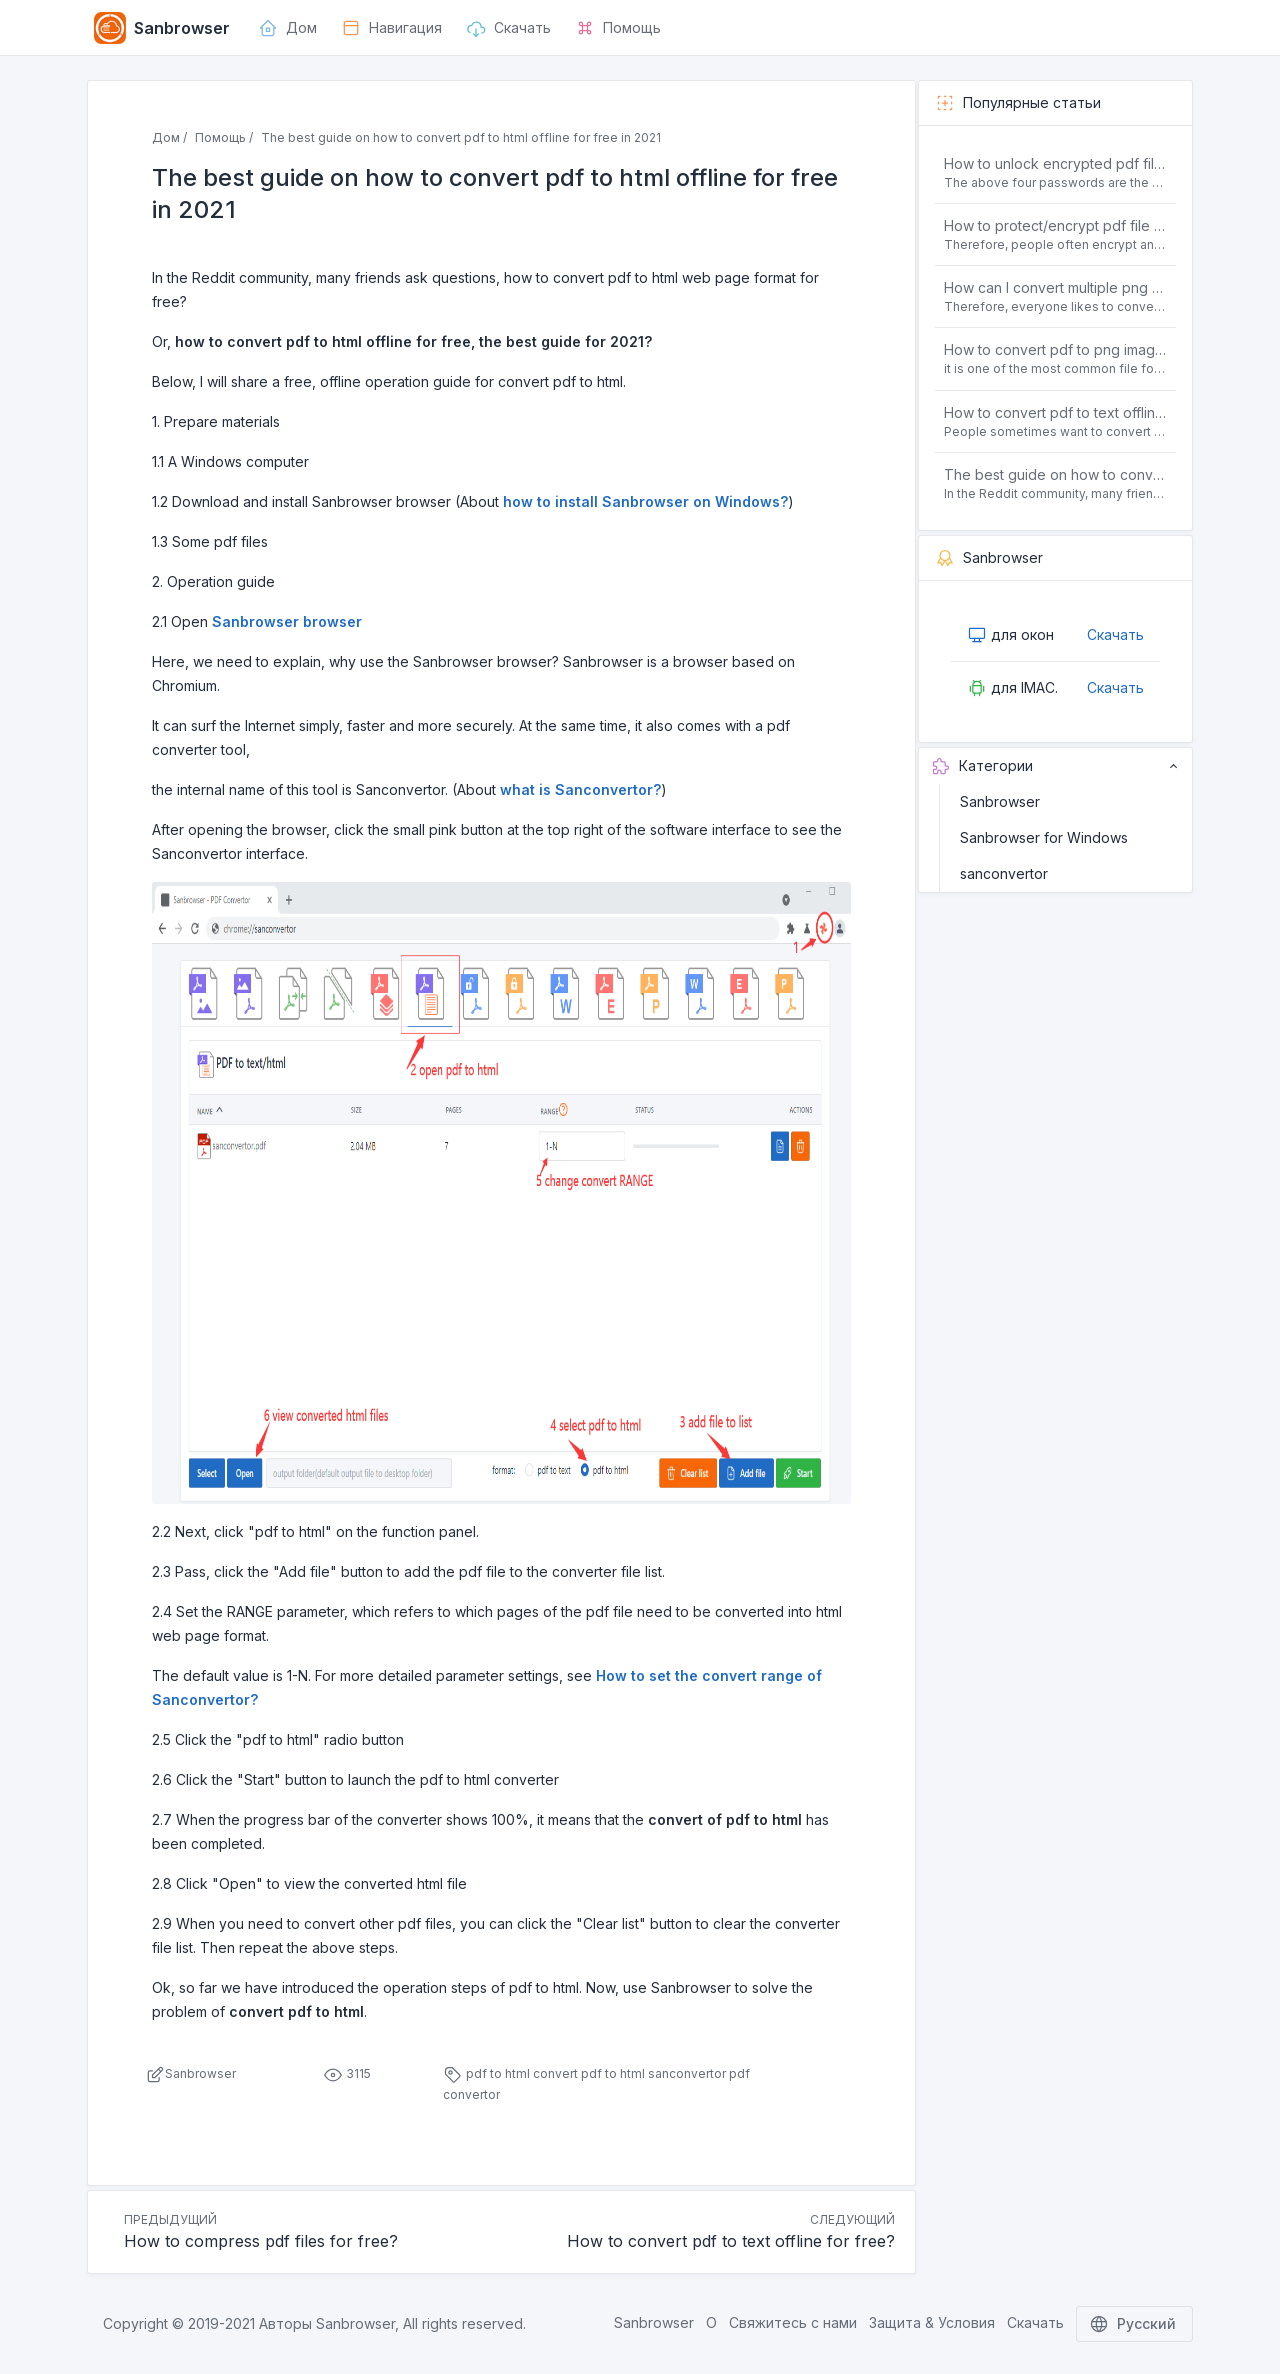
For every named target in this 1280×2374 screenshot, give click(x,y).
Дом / (169, 137)
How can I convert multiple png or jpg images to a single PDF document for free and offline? (1056, 287)
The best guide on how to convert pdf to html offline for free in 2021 (1056, 474)
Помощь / (224, 137)
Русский (1134, 2324)
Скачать (1115, 634)
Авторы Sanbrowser (327, 2323)
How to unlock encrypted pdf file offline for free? (1056, 163)
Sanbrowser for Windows (1044, 837)
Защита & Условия (932, 2322)
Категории (1055, 766)
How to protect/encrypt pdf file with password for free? (1056, 225)
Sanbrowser (1000, 801)
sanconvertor (1004, 873)
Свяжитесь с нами (793, 2322)
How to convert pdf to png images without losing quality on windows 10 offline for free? (1056, 349)
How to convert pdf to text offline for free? (1056, 412)
